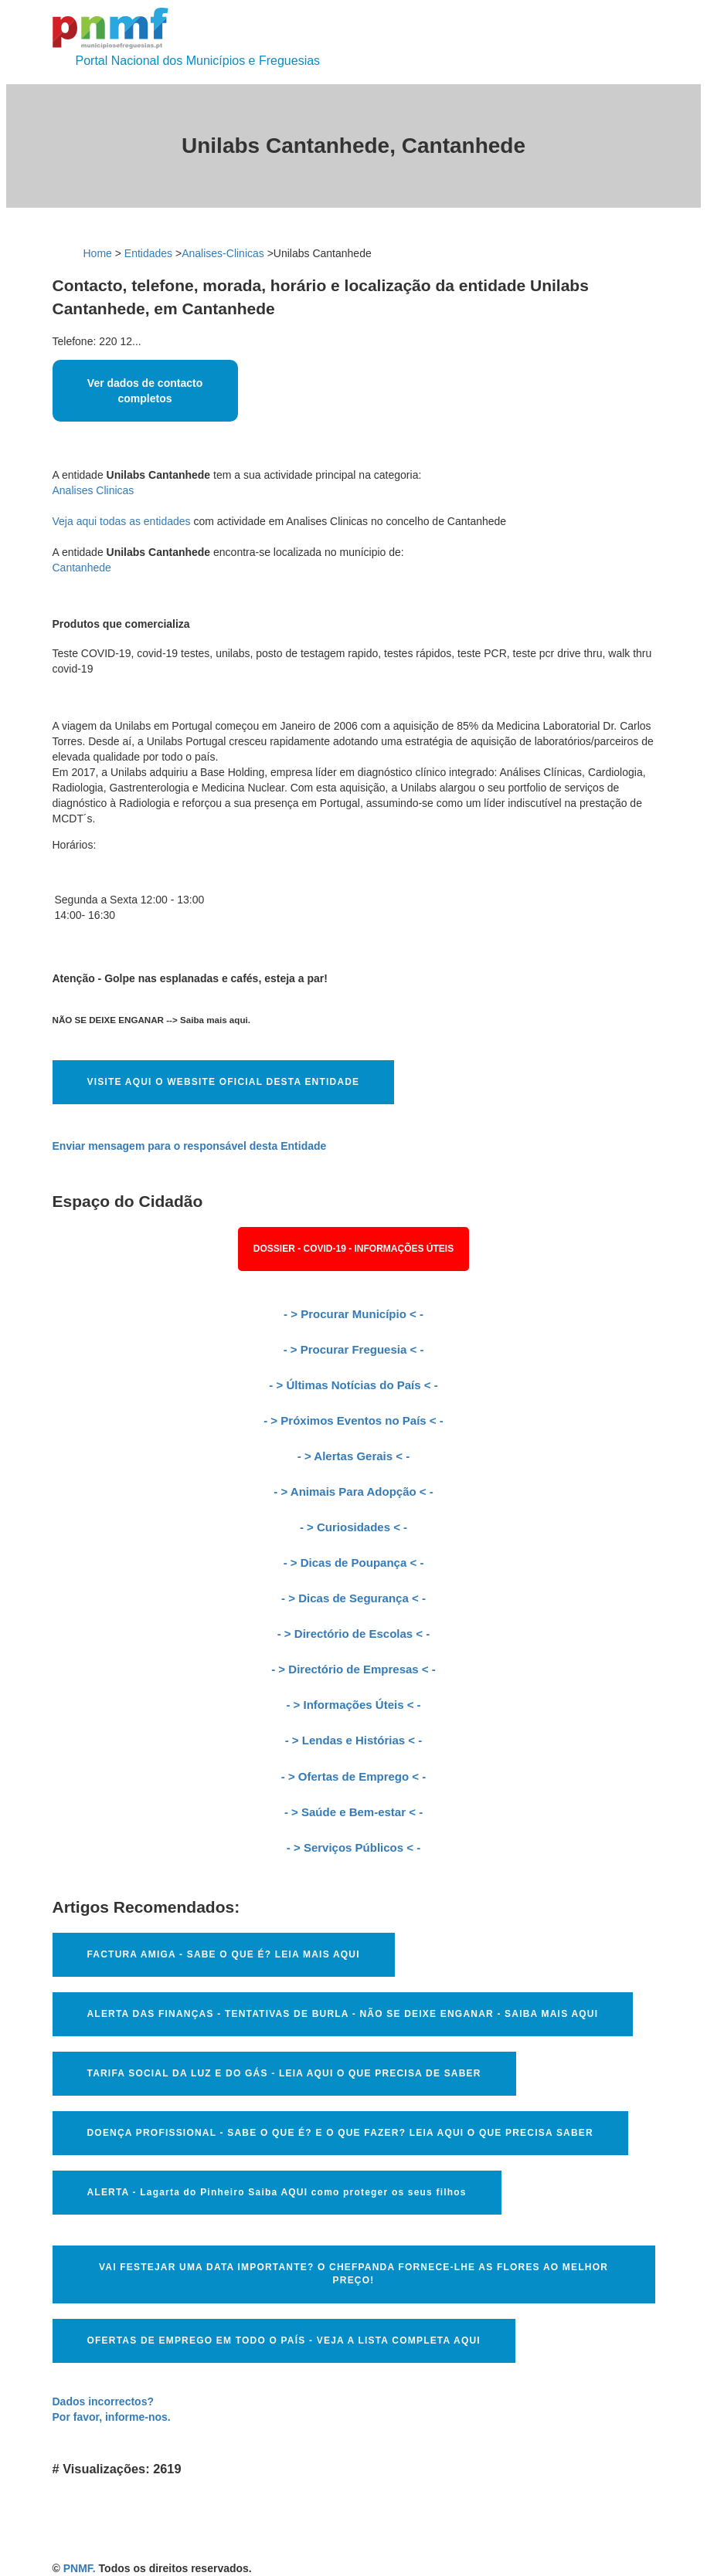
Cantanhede (82, 567)
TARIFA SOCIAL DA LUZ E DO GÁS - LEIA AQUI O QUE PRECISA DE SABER (284, 2073)
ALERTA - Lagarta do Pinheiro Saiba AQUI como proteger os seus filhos (277, 2192)
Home (97, 253)
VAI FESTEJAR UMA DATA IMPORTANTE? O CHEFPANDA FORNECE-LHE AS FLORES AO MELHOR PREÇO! (353, 2274)
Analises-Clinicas (223, 253)
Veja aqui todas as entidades (122, 521)
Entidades (148, 253)
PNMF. (79, 2568)
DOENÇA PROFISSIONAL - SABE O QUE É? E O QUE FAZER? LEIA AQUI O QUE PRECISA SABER (340, 2132)
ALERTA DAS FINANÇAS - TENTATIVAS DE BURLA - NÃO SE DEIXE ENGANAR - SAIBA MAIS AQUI (343, 2013)
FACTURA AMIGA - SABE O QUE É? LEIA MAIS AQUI (223, 1954)
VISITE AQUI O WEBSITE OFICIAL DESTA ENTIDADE (223, 1081)
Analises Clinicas (93, 490)
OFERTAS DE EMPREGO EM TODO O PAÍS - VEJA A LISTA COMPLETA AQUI (284, 2340)
